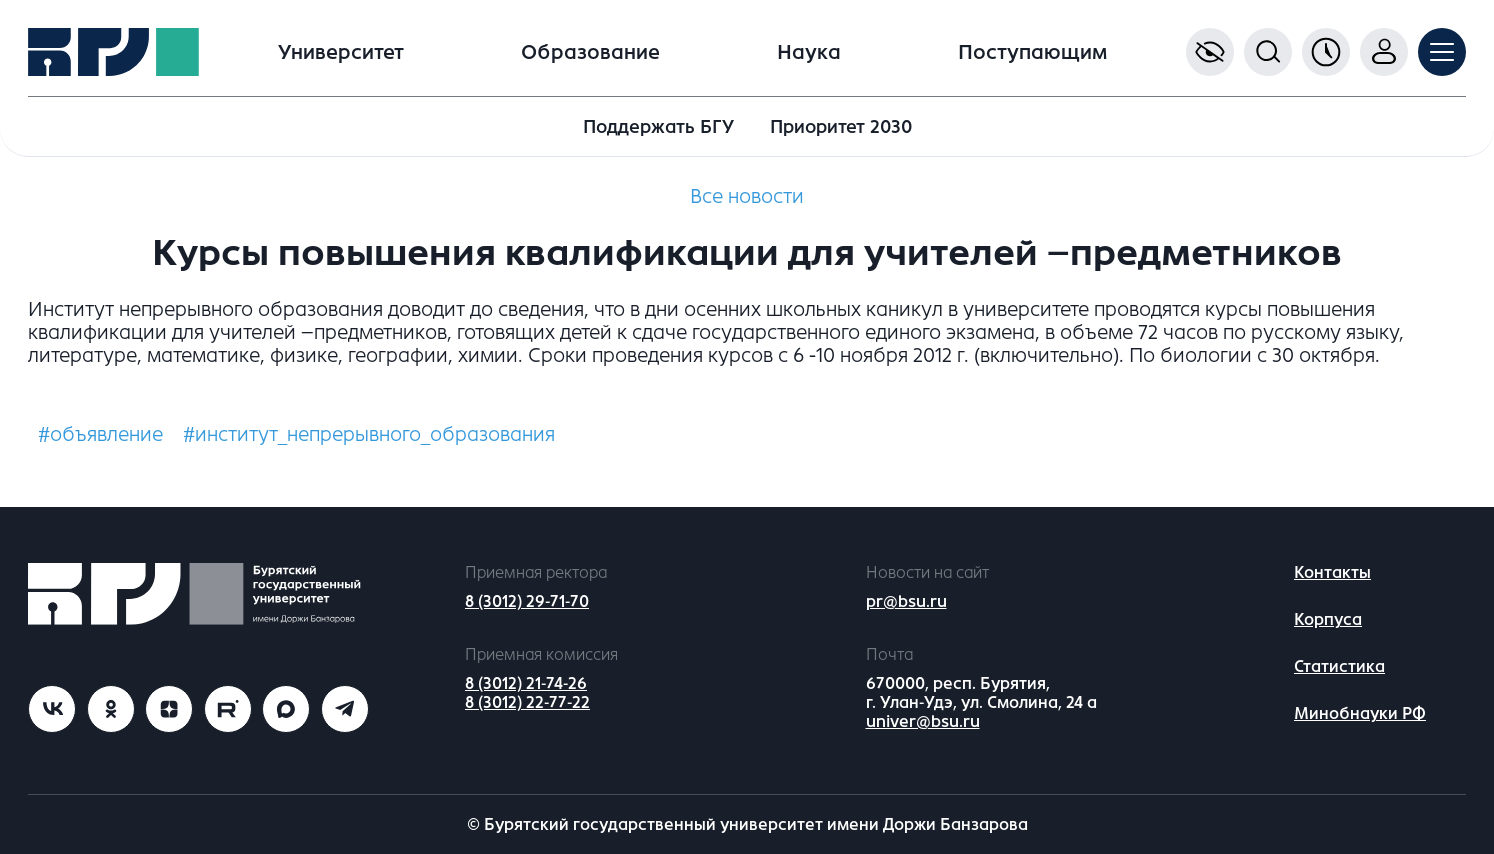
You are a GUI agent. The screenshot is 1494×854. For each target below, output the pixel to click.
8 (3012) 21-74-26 (526, 683)
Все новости (747, 196)
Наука (809, 52)
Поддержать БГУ (658, 127)
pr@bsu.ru (906, 601)
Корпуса (1328, 619)
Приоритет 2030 (841, 127)
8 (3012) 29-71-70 (527, 601)
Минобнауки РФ (1360, 713)
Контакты (1332, 572)
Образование (590, 52)
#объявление (100, 434)
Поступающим (1032, 52)
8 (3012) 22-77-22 (527, 702)
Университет (341, 52)
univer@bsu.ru (923, 721)
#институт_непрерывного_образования (369, 434)
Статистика (1339, 666)
